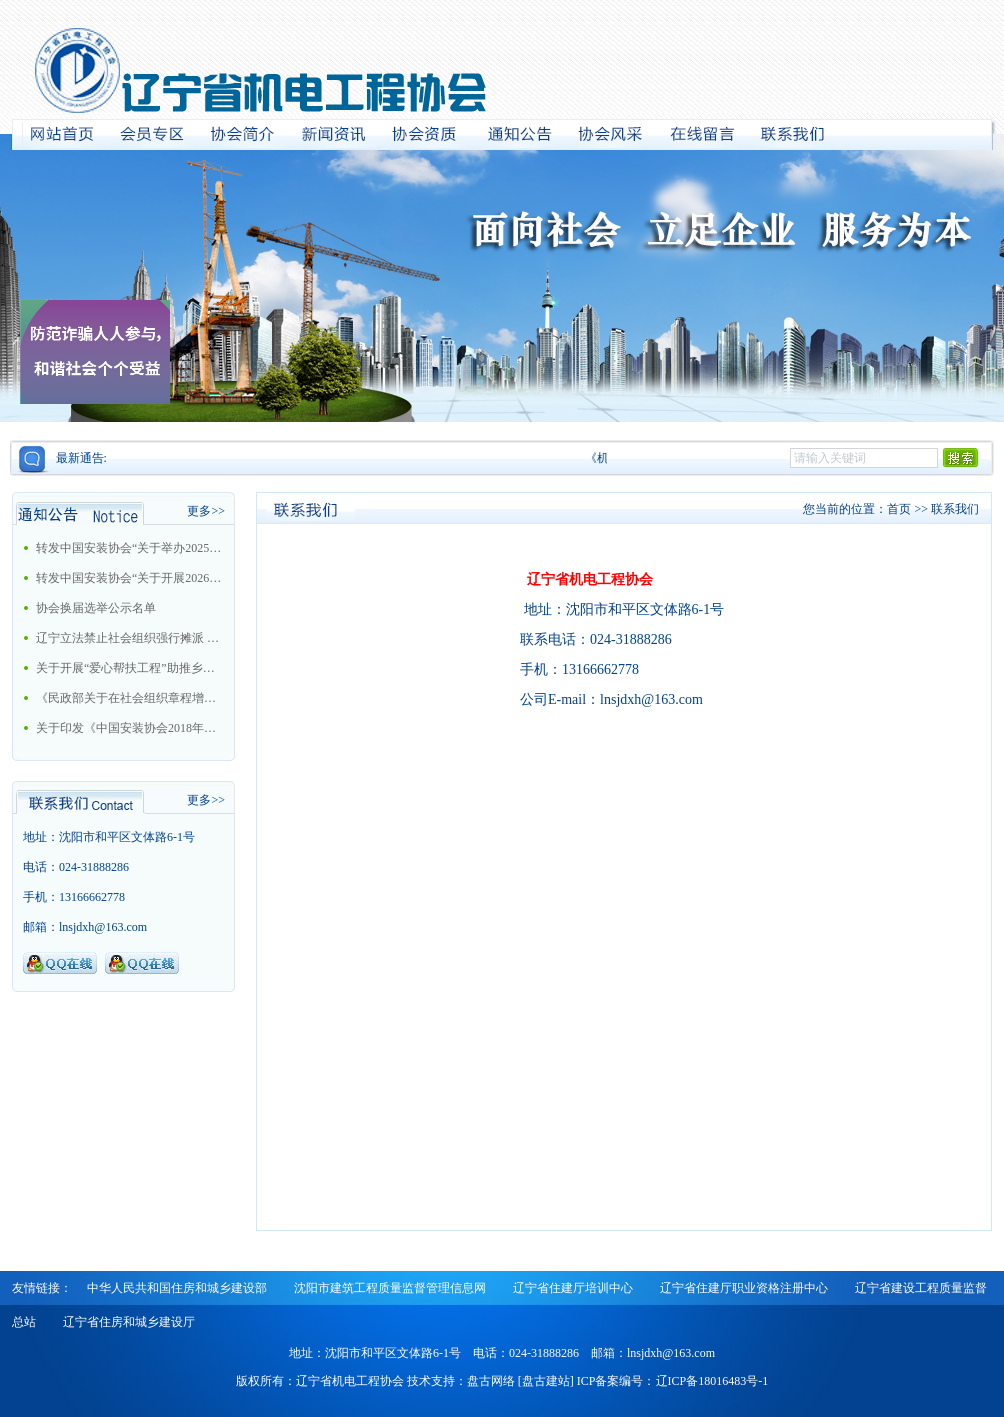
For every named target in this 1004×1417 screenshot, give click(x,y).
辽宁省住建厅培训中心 (573, 1288)
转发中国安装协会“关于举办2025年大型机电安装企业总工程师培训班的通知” (129, 548)
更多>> (206, 511)
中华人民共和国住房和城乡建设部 (177, 1288)
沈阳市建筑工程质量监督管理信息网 (390, 1288)
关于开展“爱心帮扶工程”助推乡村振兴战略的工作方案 (129, 668)
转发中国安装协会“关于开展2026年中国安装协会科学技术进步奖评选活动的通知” (129, 578)
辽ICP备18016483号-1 (712, 1381)
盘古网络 (491, 1381)
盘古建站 (546, 1381)
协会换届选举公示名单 (96, 608)
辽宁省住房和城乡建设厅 (129, 1322)
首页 (899, 509)
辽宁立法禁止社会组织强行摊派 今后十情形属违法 (129, 638)
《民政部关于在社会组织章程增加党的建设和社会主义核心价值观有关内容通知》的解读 (129, 698)
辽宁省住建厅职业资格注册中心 (744, 1288)
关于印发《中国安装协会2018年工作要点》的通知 (129, 728)
